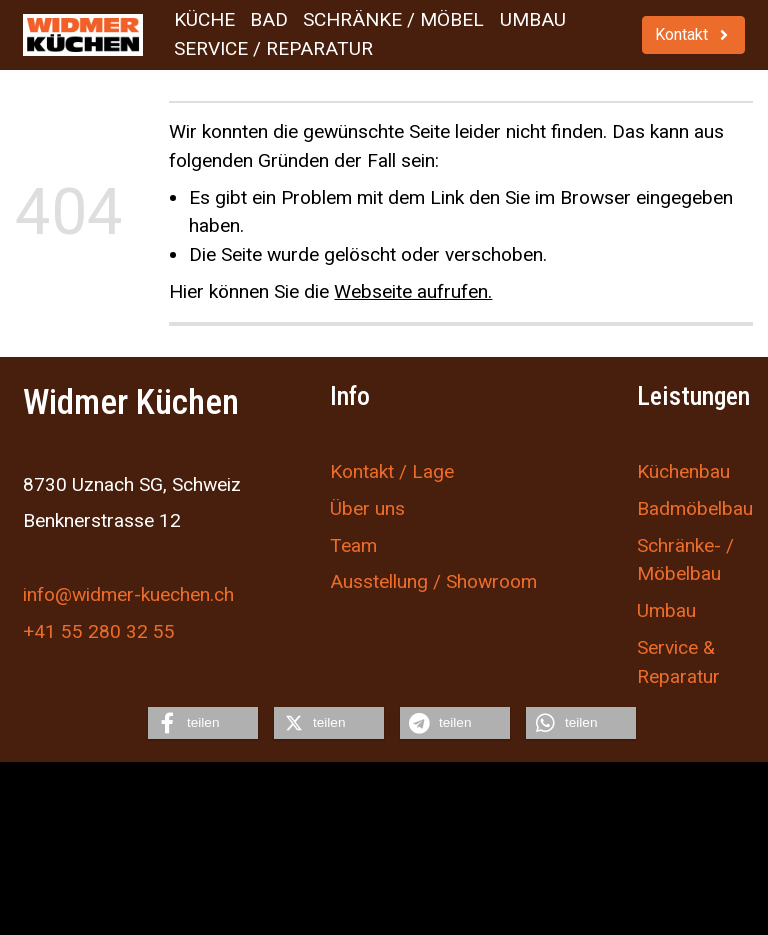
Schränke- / (685, 545)
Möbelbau (679, 573)
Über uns (367, 508)
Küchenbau (683, 471)
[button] (203, 723)
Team (353, 545)
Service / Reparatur (273, 48)
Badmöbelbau (695, 508)
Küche (204, 19)
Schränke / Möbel (393, 19)
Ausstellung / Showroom (433, 581)
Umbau (533, 19)
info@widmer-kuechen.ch (128, 594)
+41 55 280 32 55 (99, 631)
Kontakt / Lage (392, 471)
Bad (269, 19)
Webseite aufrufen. (413, 291)
